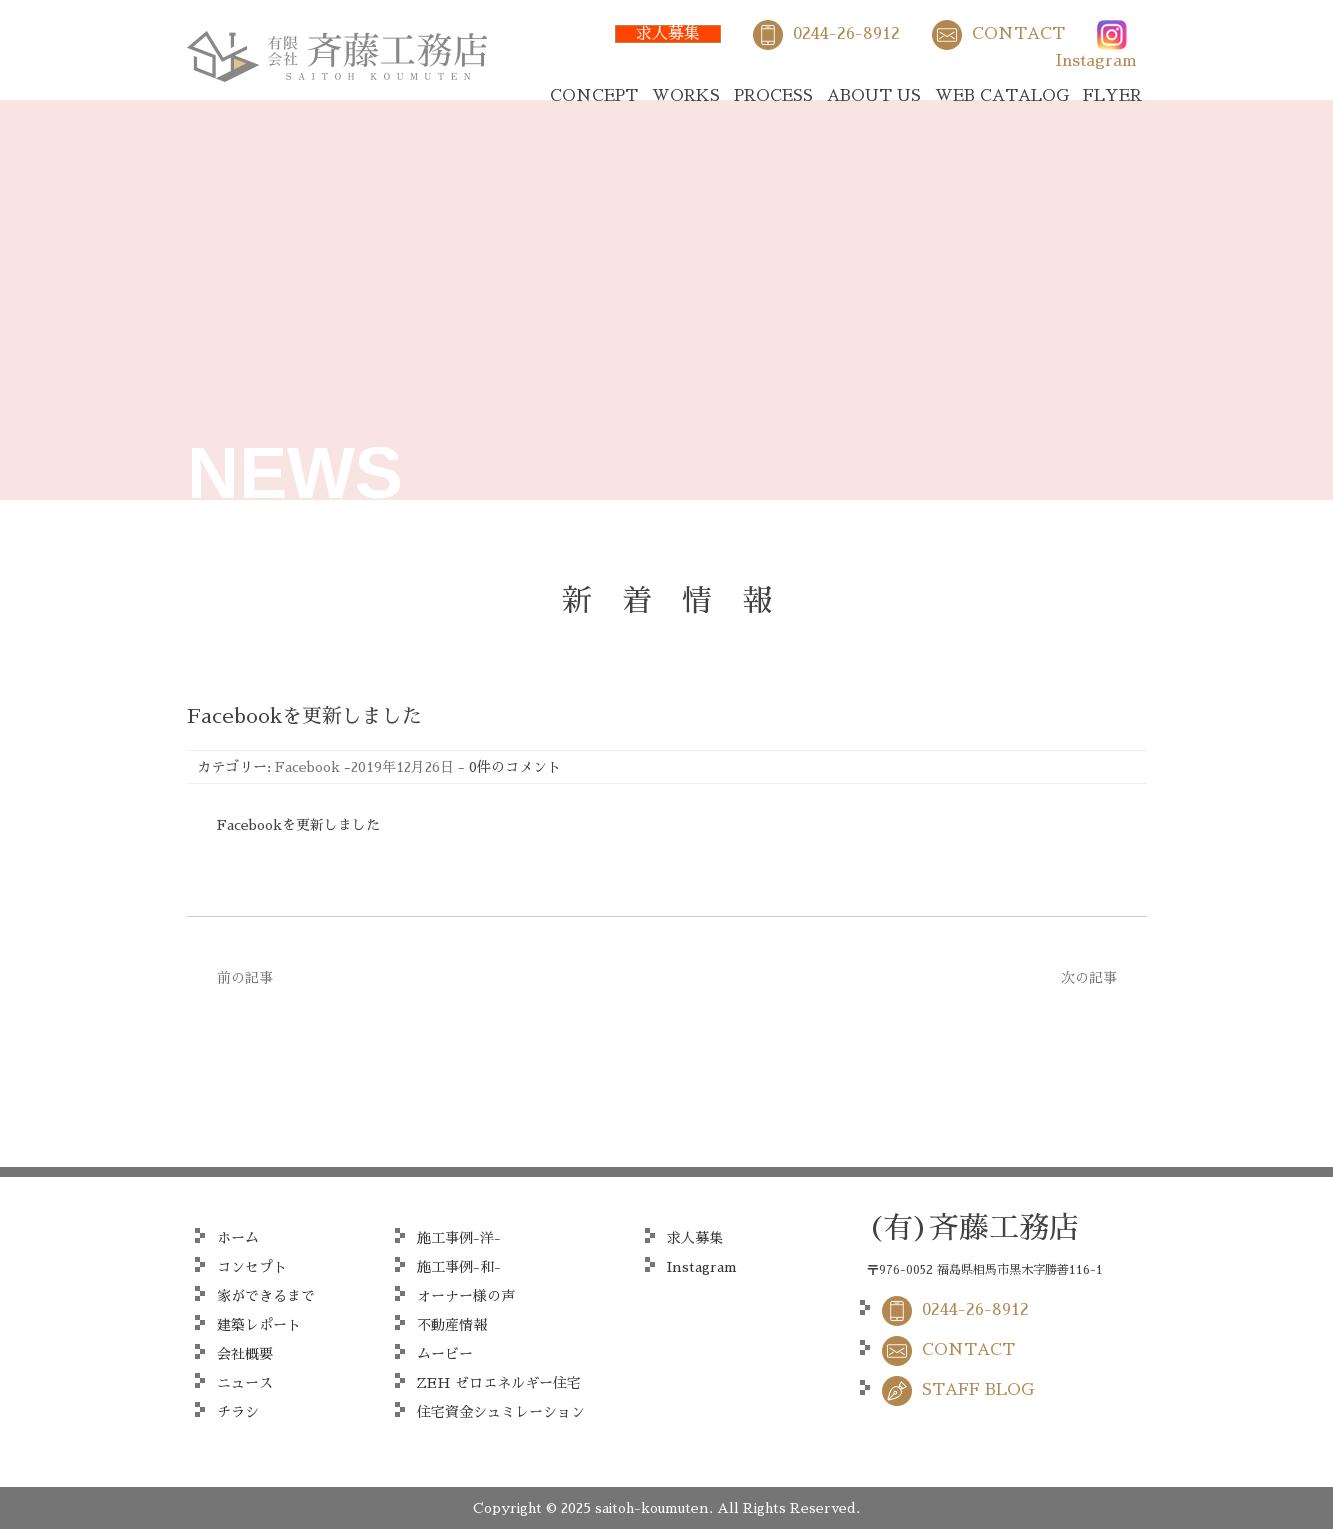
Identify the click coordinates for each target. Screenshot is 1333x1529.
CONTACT (1018, 34)
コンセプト (252, 1267)
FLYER (1112, 96)
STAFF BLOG (978, 1390)
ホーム (238, 1238)
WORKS (686, 96)
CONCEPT (594, 96)
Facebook (307, 767)
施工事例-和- (459, 1267)
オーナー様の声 (466, 1296)
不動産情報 (452, 1325)
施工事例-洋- (459, 1238)
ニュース (245, 1383)
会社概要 (245, 1354)
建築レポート (259, 1325)
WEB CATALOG (1002, 96)
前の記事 (245, 978)
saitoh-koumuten (652, 1508)
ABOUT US (874, 96)
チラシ (238, 1412)
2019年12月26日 (402, 767)
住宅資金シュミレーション (501, 1412)
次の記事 (1089, 978)
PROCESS (773, 96)
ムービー (445, 1354)
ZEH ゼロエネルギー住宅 (499, 1383)
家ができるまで (266, 1296)
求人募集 (668, 34)
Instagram (1096, 61)
